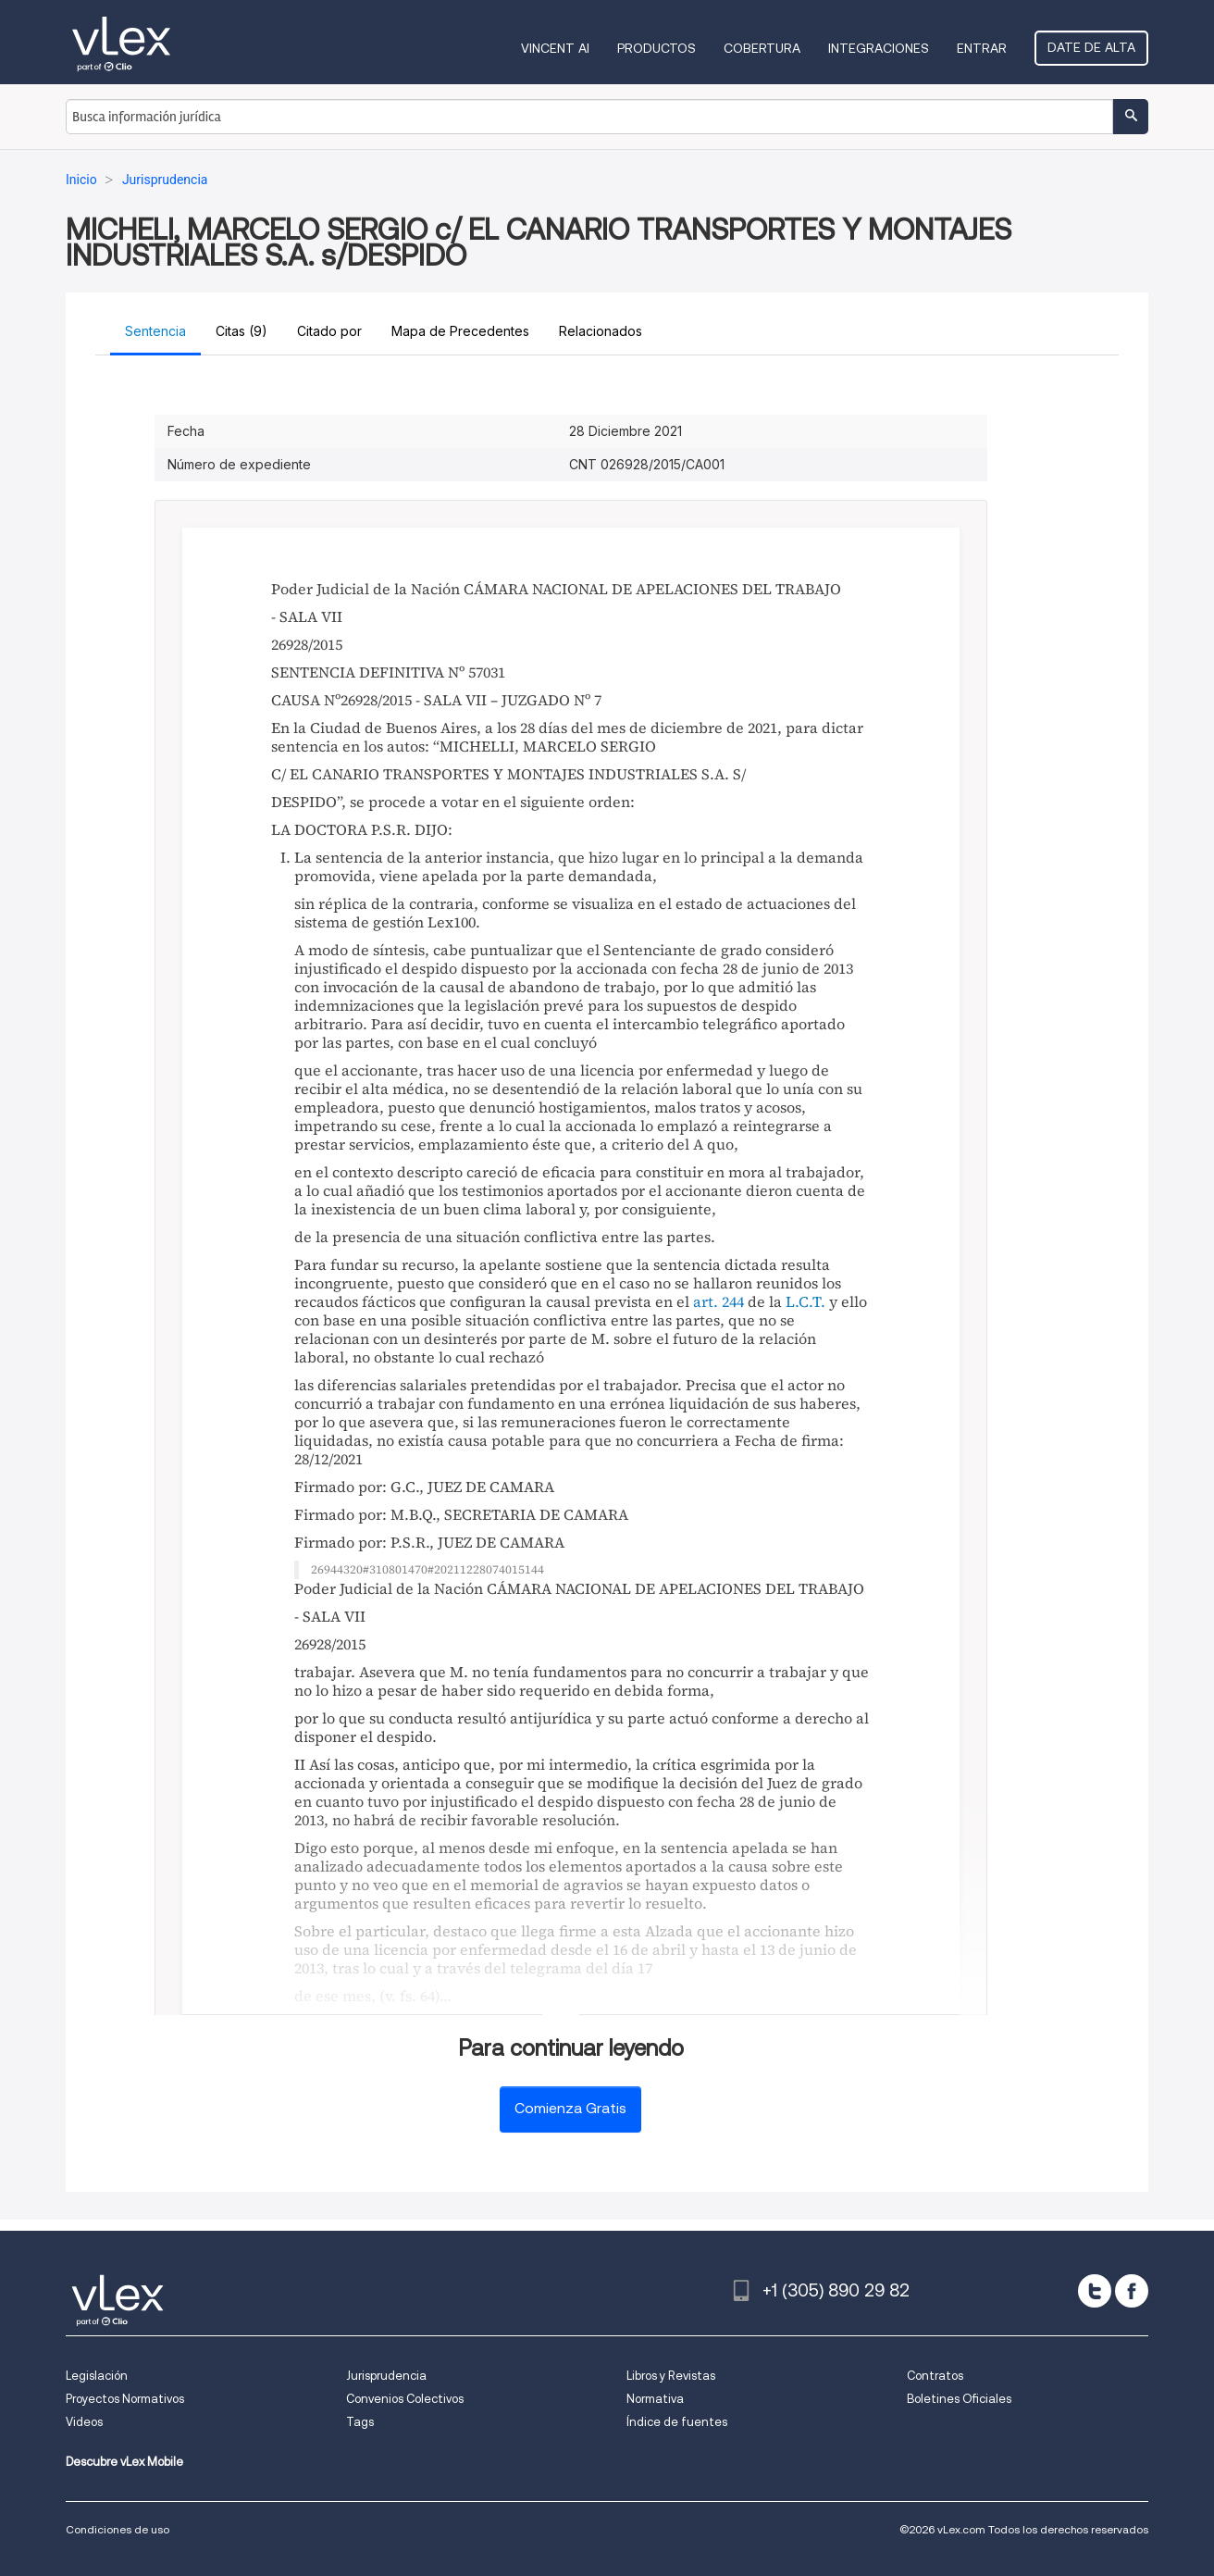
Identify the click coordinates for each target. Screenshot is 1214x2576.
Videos (84, 2422)
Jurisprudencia (386, 2376)
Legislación (97, 2376)
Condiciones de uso (117, 2529)
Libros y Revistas (670, 2376)
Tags (360, 2422)
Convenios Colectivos (405, 2399)
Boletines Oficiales (959, 2399)
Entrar (982, 48)
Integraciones (878, 48)
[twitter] (1094, 2291)
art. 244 (718, 1301)
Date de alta (1091, 47)
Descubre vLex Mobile (124, 2462)
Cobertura (762, 48)
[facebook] (1131, 2291)
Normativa (655, 2399)
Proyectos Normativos (125, 2399)
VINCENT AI (555, 48)
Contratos (935, 2376)
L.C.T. (805, 1301)
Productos (656, 48)
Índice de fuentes (676, 2422)
